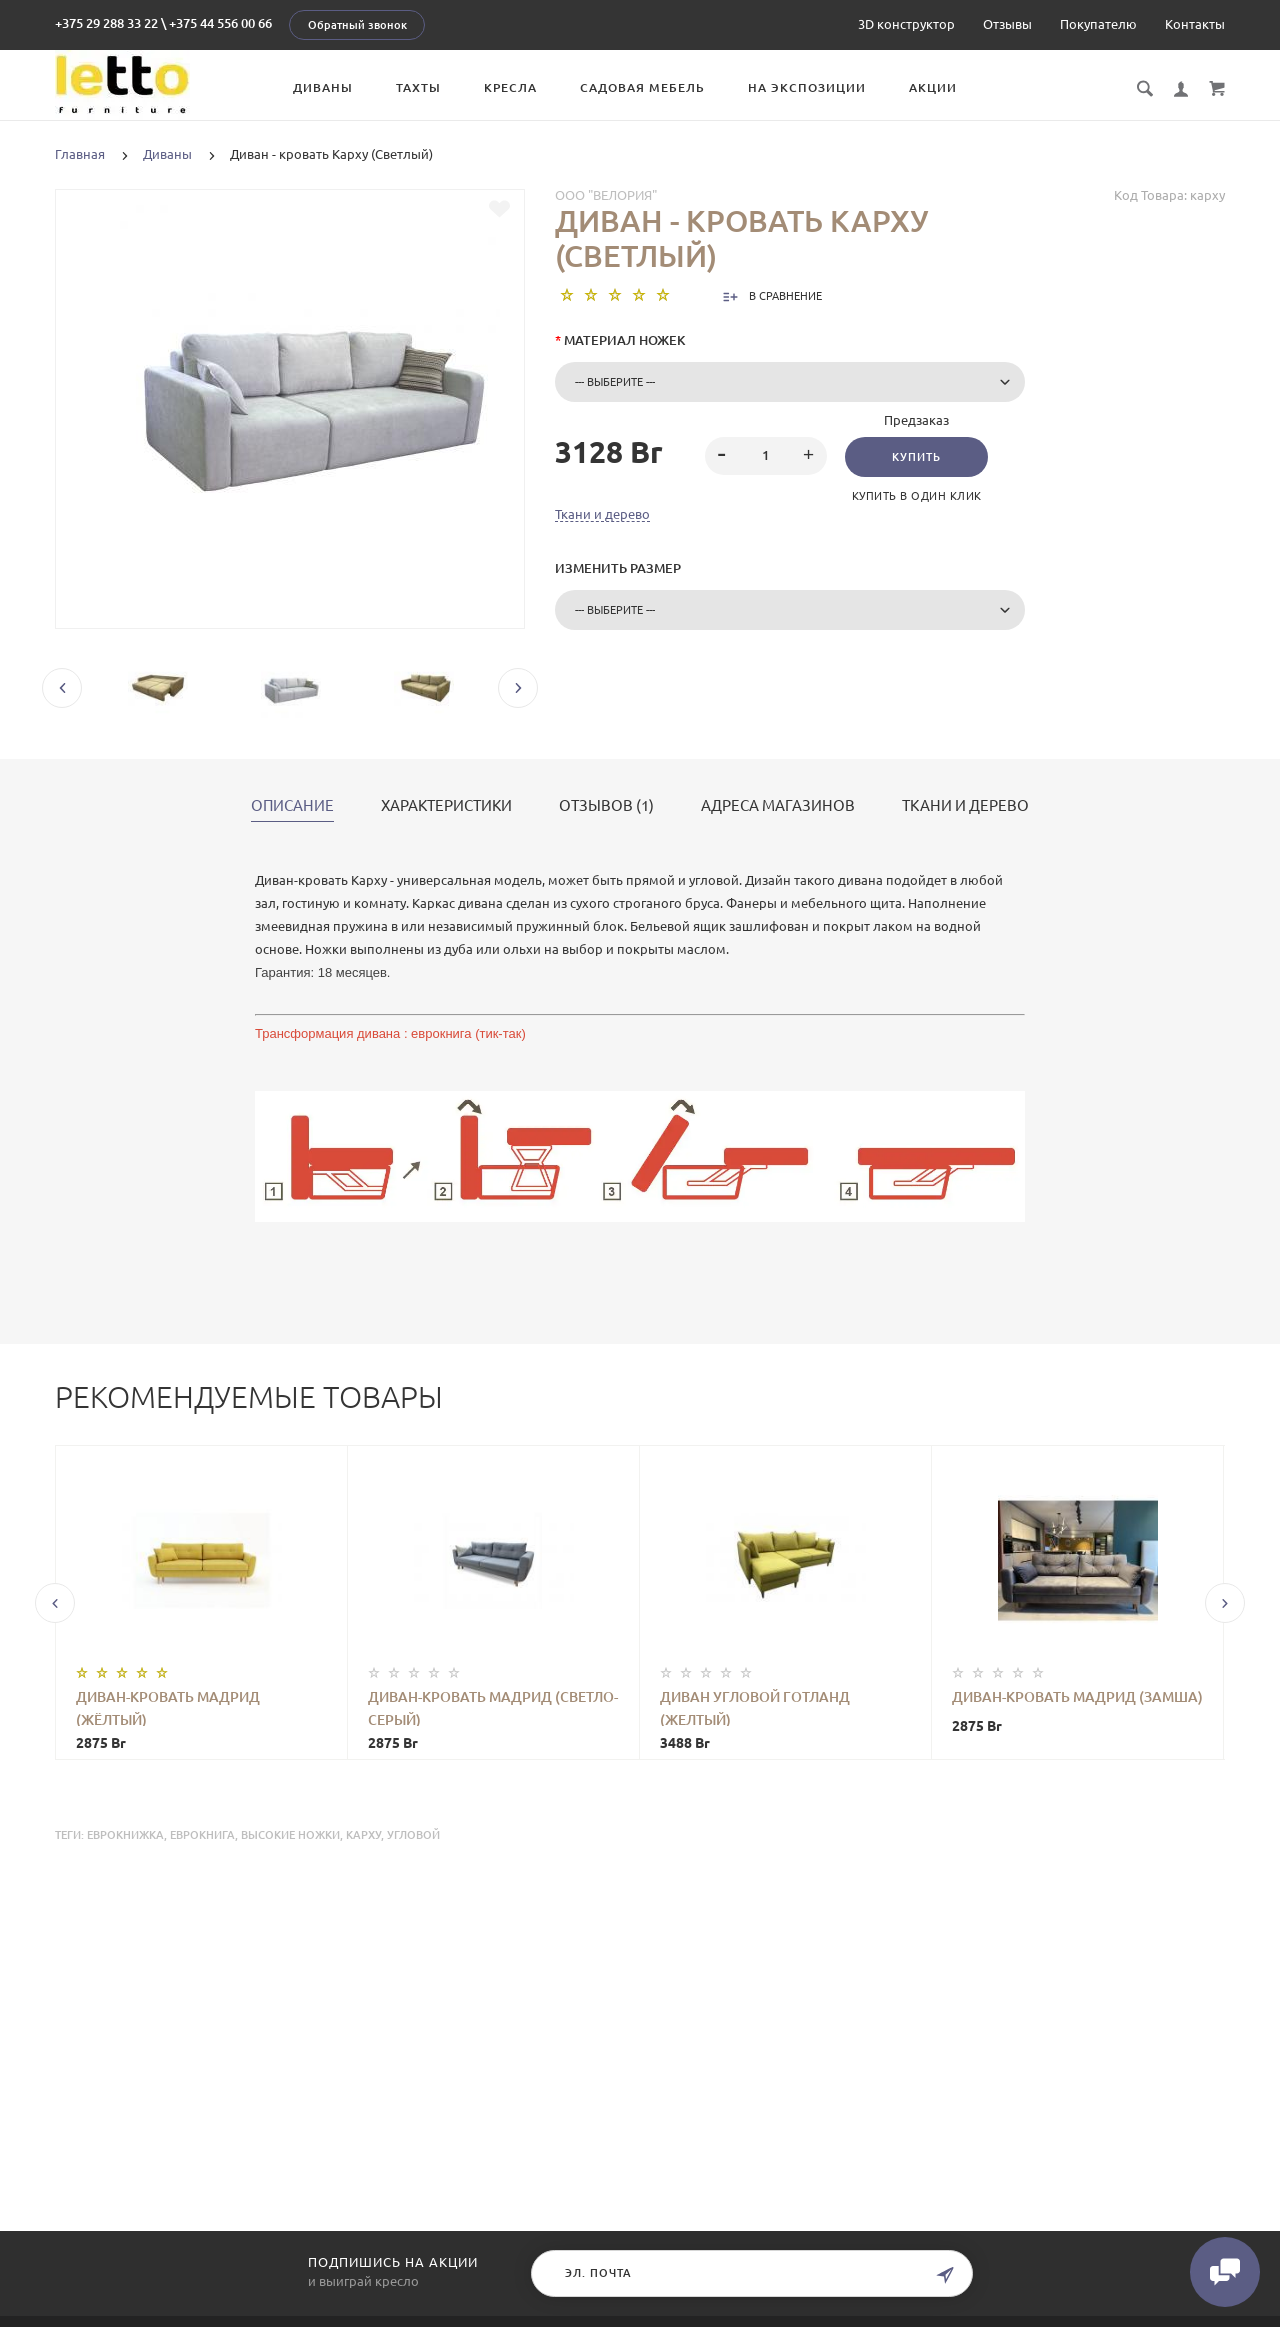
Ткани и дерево (602, 514)
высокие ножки (290, 1835)
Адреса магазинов (778, 806)
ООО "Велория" (606, 195)
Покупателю (1098, 24)
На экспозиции (807, 87)
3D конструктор (906, 24)
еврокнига (202, 1835)
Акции (933, 87)
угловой (413, 1835)
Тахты (418, 87)
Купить (916, 457)
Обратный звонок (357, 25)
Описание (292, 806)
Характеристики (446, 806)
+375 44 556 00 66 (220, 23)
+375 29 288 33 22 (106, 23)
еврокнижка (125, 1835)
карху (363, 1835)
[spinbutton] (766, 456)
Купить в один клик (917, 496)
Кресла (510, 87)
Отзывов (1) (606, 806)
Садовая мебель (642, 87)
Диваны (323, 87)
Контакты (1195, 24)
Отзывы (1007, 24)
